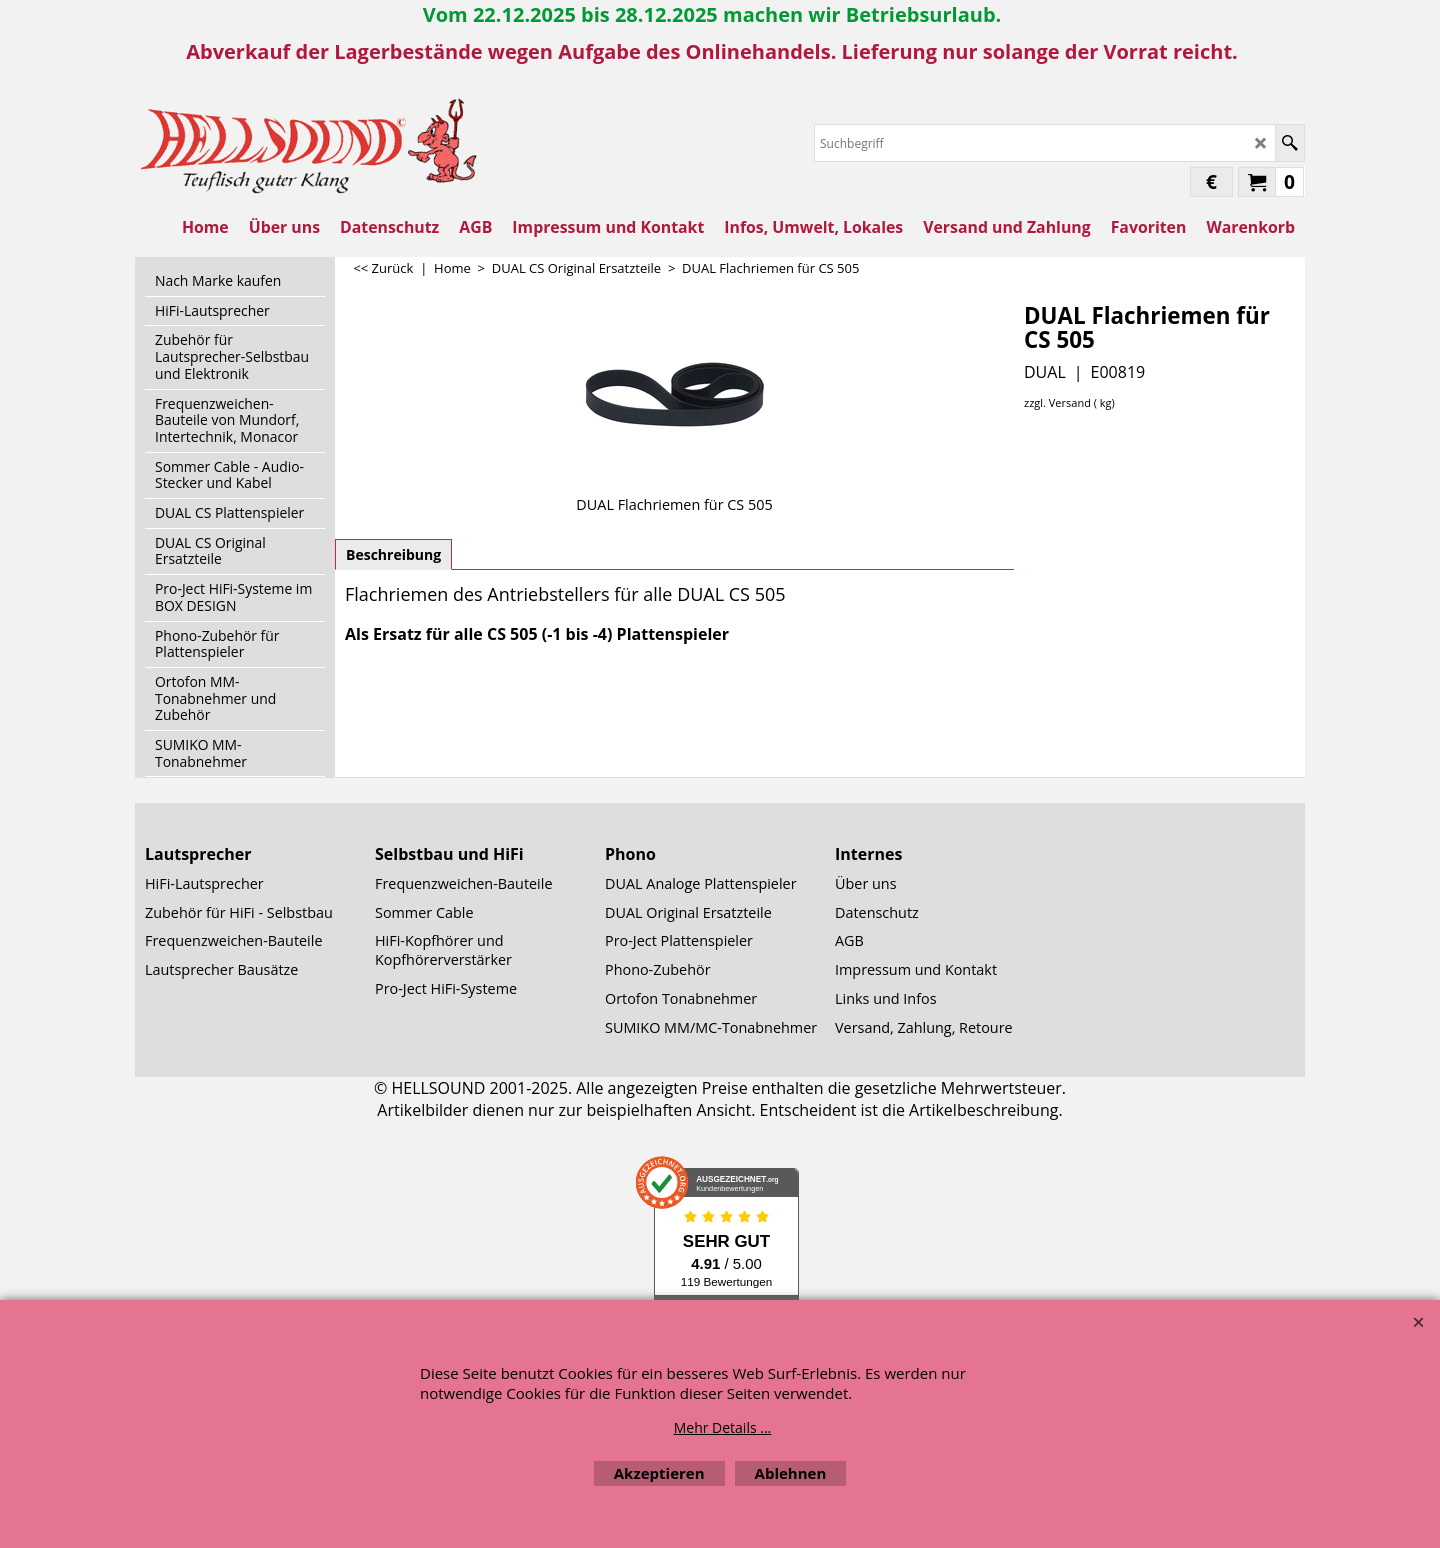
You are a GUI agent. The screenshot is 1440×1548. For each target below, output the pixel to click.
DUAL (1045, 372)
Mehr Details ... (723, 1427)
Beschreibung (393, 554)
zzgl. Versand (1057, 402)
